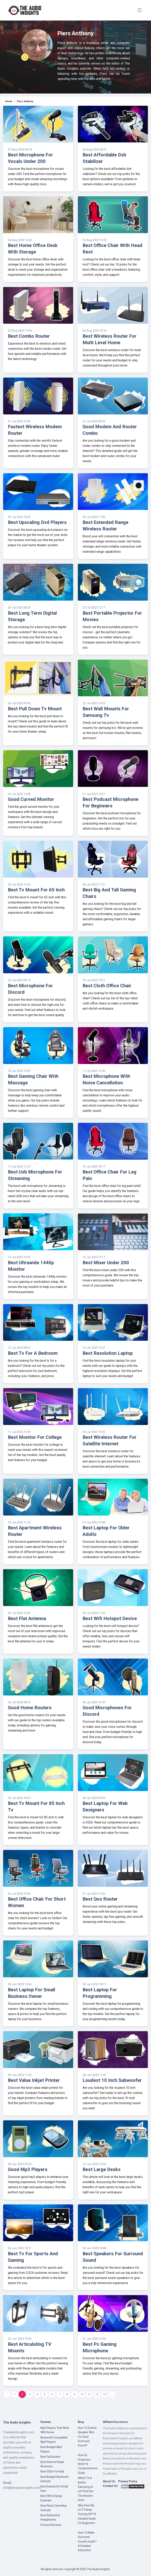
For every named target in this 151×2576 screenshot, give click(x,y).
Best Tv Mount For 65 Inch (36, 890)
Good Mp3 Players (27, 2169)
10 (82, 2394)
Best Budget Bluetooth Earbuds (55, 2479)
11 (89, 2394)
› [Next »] (111, 2394)
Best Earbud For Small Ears (54, 2488)
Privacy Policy (127, 2481)
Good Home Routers (30, 1707)
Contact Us (110, 2486)
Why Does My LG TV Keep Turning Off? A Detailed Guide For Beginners (87, 2514)
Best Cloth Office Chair (107, 985)
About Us (109, 2481)
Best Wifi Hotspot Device (110, 1618)
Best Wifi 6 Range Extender (51, 2498)
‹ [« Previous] (7, 2394)
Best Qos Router (100, 1899)
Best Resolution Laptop (108, 1353)
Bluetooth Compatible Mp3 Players (54, 2439)
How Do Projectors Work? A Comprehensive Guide (88, 2464)
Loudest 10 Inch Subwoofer (112, 2080)
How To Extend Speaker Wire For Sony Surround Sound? (87, 2436)
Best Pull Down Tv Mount (35, 709)
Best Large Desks (102, 2169)
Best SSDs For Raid (52, 2471)
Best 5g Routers (50, 2456)
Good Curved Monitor (31, 799)
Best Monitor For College (35, 1437)
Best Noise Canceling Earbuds (53, 2507)
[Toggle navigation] (139, 10)
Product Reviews (51, 2524)
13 (104, 2394)
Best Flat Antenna (27, 1618)
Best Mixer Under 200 (106, 1262)
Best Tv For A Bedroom (33, 1353)
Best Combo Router (29, 336)
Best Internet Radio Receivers (52, 2464)
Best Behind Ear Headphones (50, 2517)
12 (97, 2394)
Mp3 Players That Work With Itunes (55, 2430)
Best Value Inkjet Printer (34, 2080)
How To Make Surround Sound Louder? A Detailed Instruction (87, 2541)
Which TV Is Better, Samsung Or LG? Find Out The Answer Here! (85, 2489)
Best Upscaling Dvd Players (37, 522)
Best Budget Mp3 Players (51, 2449)
